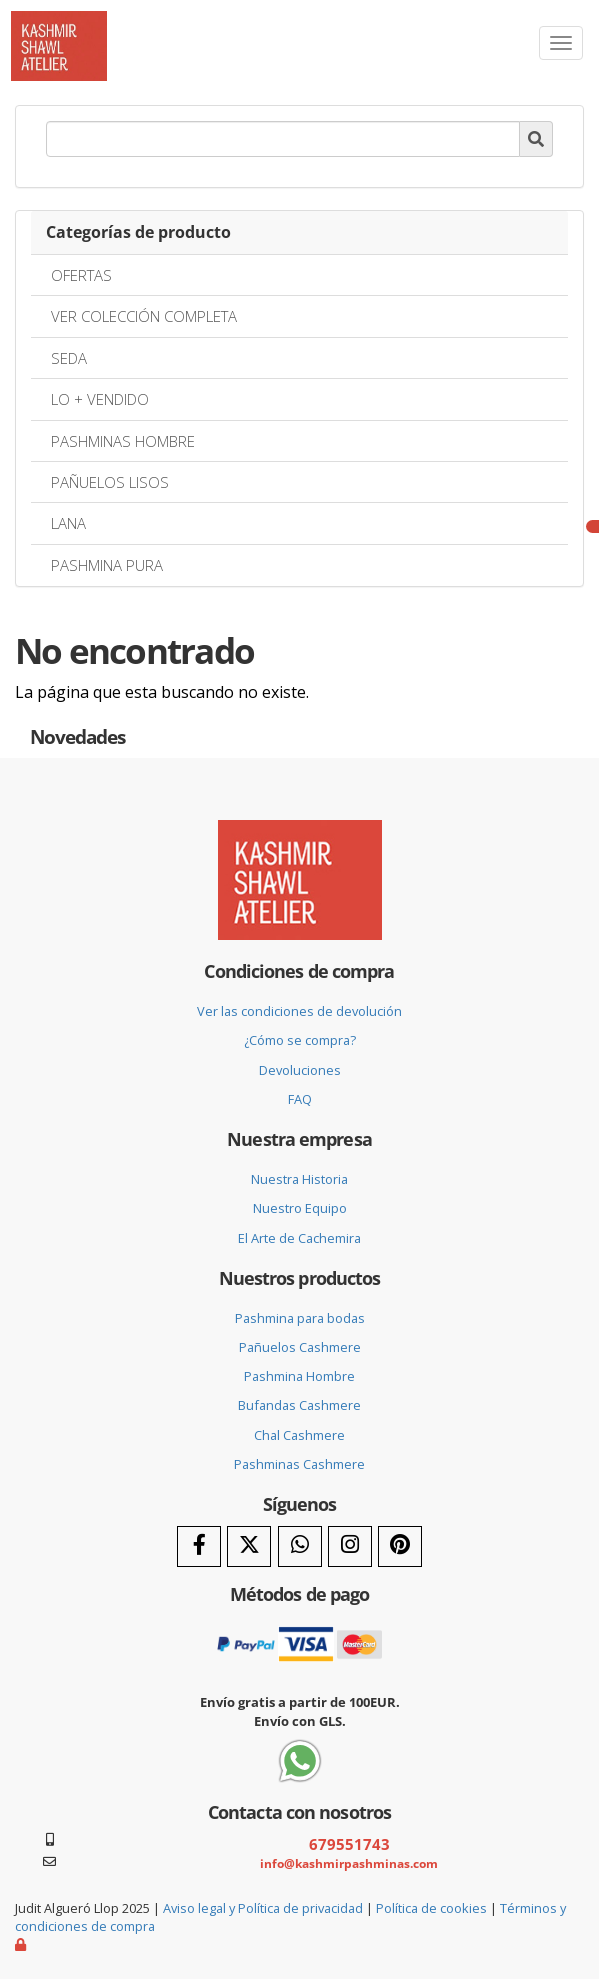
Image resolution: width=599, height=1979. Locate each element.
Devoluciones (300, 1070)
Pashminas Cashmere (299, 1464)
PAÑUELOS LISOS (110, 482)
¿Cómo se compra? (300, 1040)
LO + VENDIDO (100, 399)
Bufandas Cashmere (299, 1405)
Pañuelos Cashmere (300, 1347)
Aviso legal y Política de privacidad (263, 1908)
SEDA (69, 358)
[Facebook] (199, 1546)
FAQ (300, 1099)
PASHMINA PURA (107, 565)
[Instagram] (350, 1546)
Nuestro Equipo (300, 1208)
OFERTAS (81, 275)
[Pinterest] (400, 1546)
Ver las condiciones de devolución (299, 1011)
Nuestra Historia (299, 1179)
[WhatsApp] (300, 1546)
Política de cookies (431, 1908)
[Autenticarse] (22, 1944)
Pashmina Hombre (299, 1376)
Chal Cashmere (299, 1435)
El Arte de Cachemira (299, 1238)
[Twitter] (249, 1546)
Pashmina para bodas (300, 1318)
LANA (68, 523)
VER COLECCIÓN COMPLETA (144, 316)
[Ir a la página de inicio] (59, 26)
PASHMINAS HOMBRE (123, 441)
